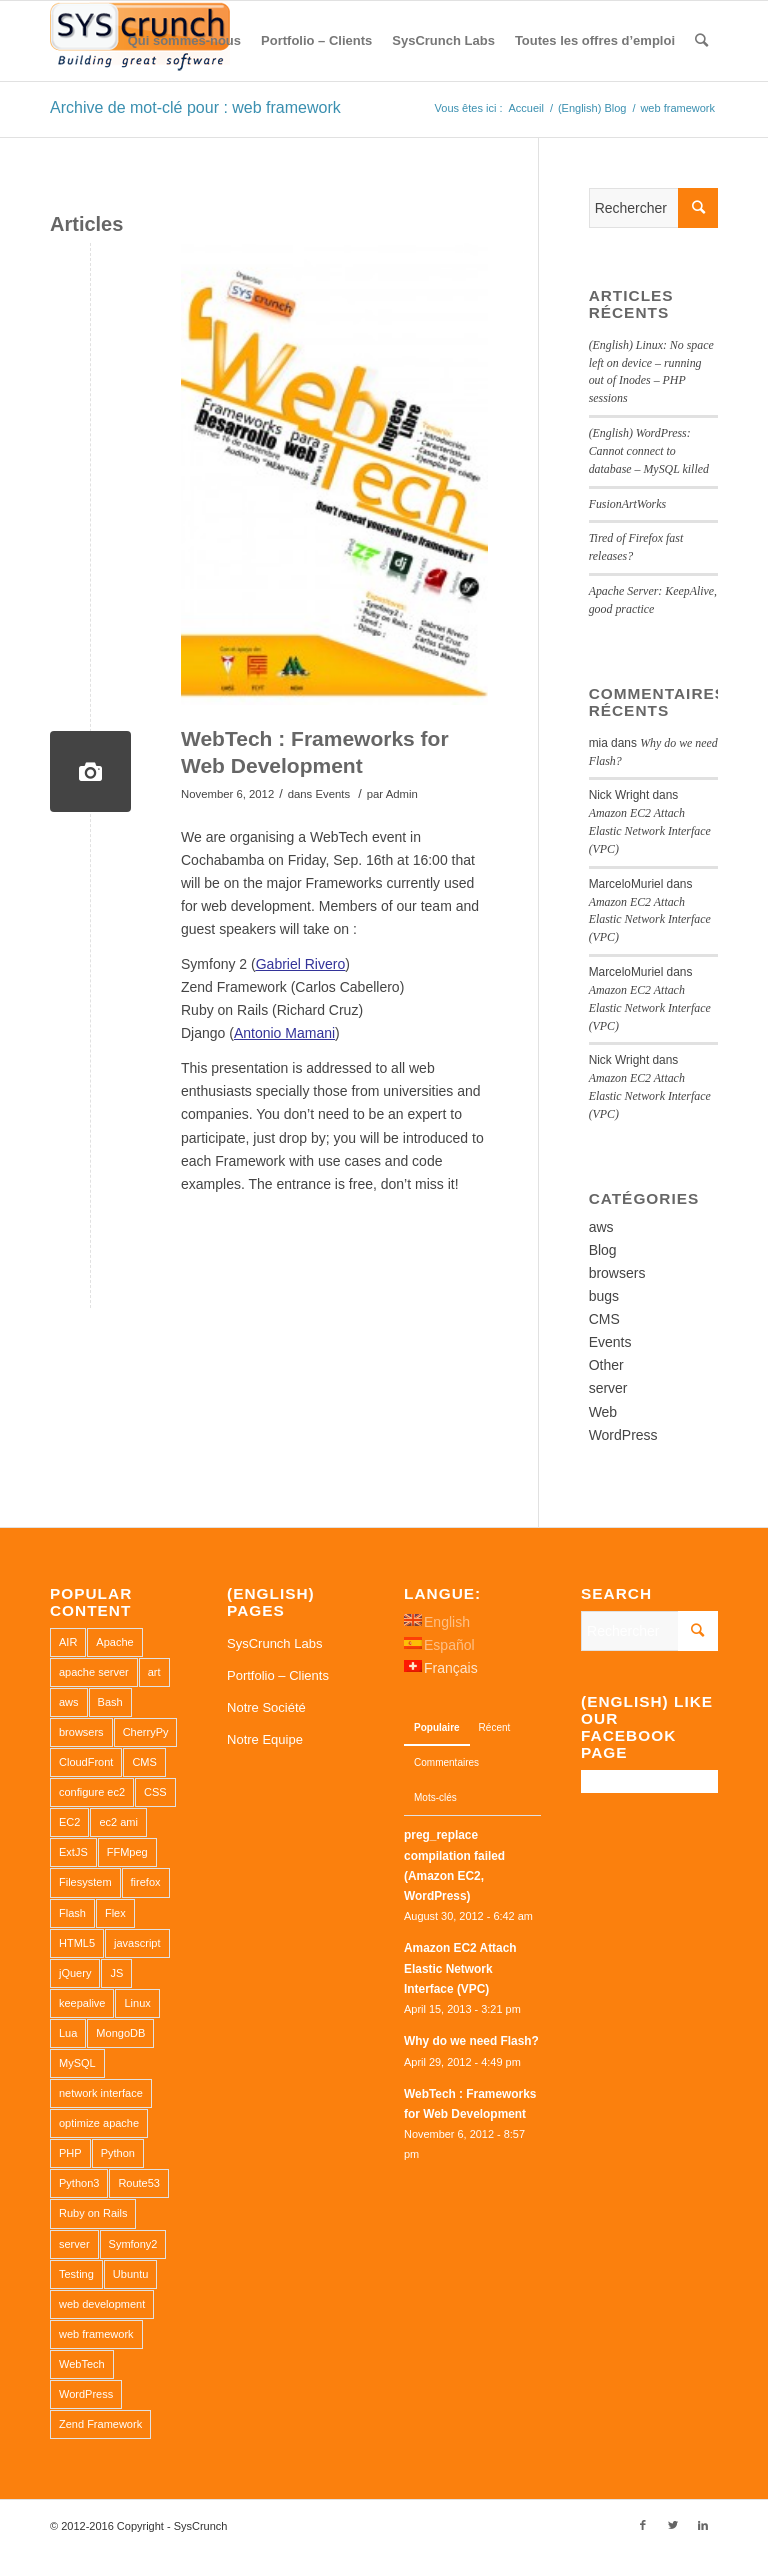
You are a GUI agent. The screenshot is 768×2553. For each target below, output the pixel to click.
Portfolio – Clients (278, 1675)
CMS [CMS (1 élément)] (144, 1762)
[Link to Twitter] (673, 2525)
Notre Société (266, 1707)
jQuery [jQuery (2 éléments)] (75, 1973)
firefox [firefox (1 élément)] (146, 1882)
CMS (604, 1319)
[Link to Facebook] (643, 2525)
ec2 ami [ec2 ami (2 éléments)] (118, 1822)
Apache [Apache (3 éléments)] (114, 1642)
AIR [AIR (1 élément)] (68, 1642)
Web (603, 1412)
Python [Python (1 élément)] (118, 2153)
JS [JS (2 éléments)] (116, 1973)
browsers (617, 1273)
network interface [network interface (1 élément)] (101, 2093)
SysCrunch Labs (274, 1643)
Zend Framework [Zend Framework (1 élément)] (100, 2424)
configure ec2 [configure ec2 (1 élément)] (92, 1792)
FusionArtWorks (628, 504)
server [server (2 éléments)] (74, 2244)
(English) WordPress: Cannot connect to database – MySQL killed (649, 451)
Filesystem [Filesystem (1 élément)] (85, 1882)
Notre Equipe (265, 1739)
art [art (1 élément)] (154, 1672)
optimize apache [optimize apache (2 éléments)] (99, 2123)
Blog (603, 1250)
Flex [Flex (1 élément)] (115, 1913)
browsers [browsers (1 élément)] (81, 1732)
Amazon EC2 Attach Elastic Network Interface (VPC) (650, 831)
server (608, 1388)
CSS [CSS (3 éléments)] (155, 1792)
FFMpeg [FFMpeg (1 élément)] (127, 1852)
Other (606, 1365)
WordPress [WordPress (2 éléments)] (86, 2394)
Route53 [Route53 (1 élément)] (139, 2183)
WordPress (623, 1435)
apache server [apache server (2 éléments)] (94, 1672)
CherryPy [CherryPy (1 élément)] (146, 1732)
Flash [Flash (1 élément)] (72, 1913)
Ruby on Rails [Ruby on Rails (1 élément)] (93, 2213)
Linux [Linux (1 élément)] (137, 2003)
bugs (604, 1296)
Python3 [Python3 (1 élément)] (79, 2183)
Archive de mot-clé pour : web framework (195, 107)
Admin (402, 792)
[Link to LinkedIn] (703, 2525)
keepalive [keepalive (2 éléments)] (82, 2003)
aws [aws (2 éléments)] (69, 1702)
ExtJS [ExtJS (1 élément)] (73, 1852)
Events (332, 792)
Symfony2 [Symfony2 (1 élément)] (133, 2244)
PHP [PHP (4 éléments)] (70, 2153)
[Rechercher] (701, 41)
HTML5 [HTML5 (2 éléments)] (77, 1943)
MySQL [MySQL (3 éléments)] (77, 2063)
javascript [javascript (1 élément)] (137, 1943)
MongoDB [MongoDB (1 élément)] (120, 2033)
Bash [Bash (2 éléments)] (110, 1702)
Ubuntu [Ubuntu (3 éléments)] (130, 2274)
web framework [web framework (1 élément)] (96, 2334)
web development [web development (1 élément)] (102, 2304)
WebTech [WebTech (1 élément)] (82, 2364)
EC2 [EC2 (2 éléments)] (69, 1822)
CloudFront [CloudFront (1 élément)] (86, 1762)
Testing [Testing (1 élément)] (76, 2274)
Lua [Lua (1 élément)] (68, 2033)
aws (601, 1227)
